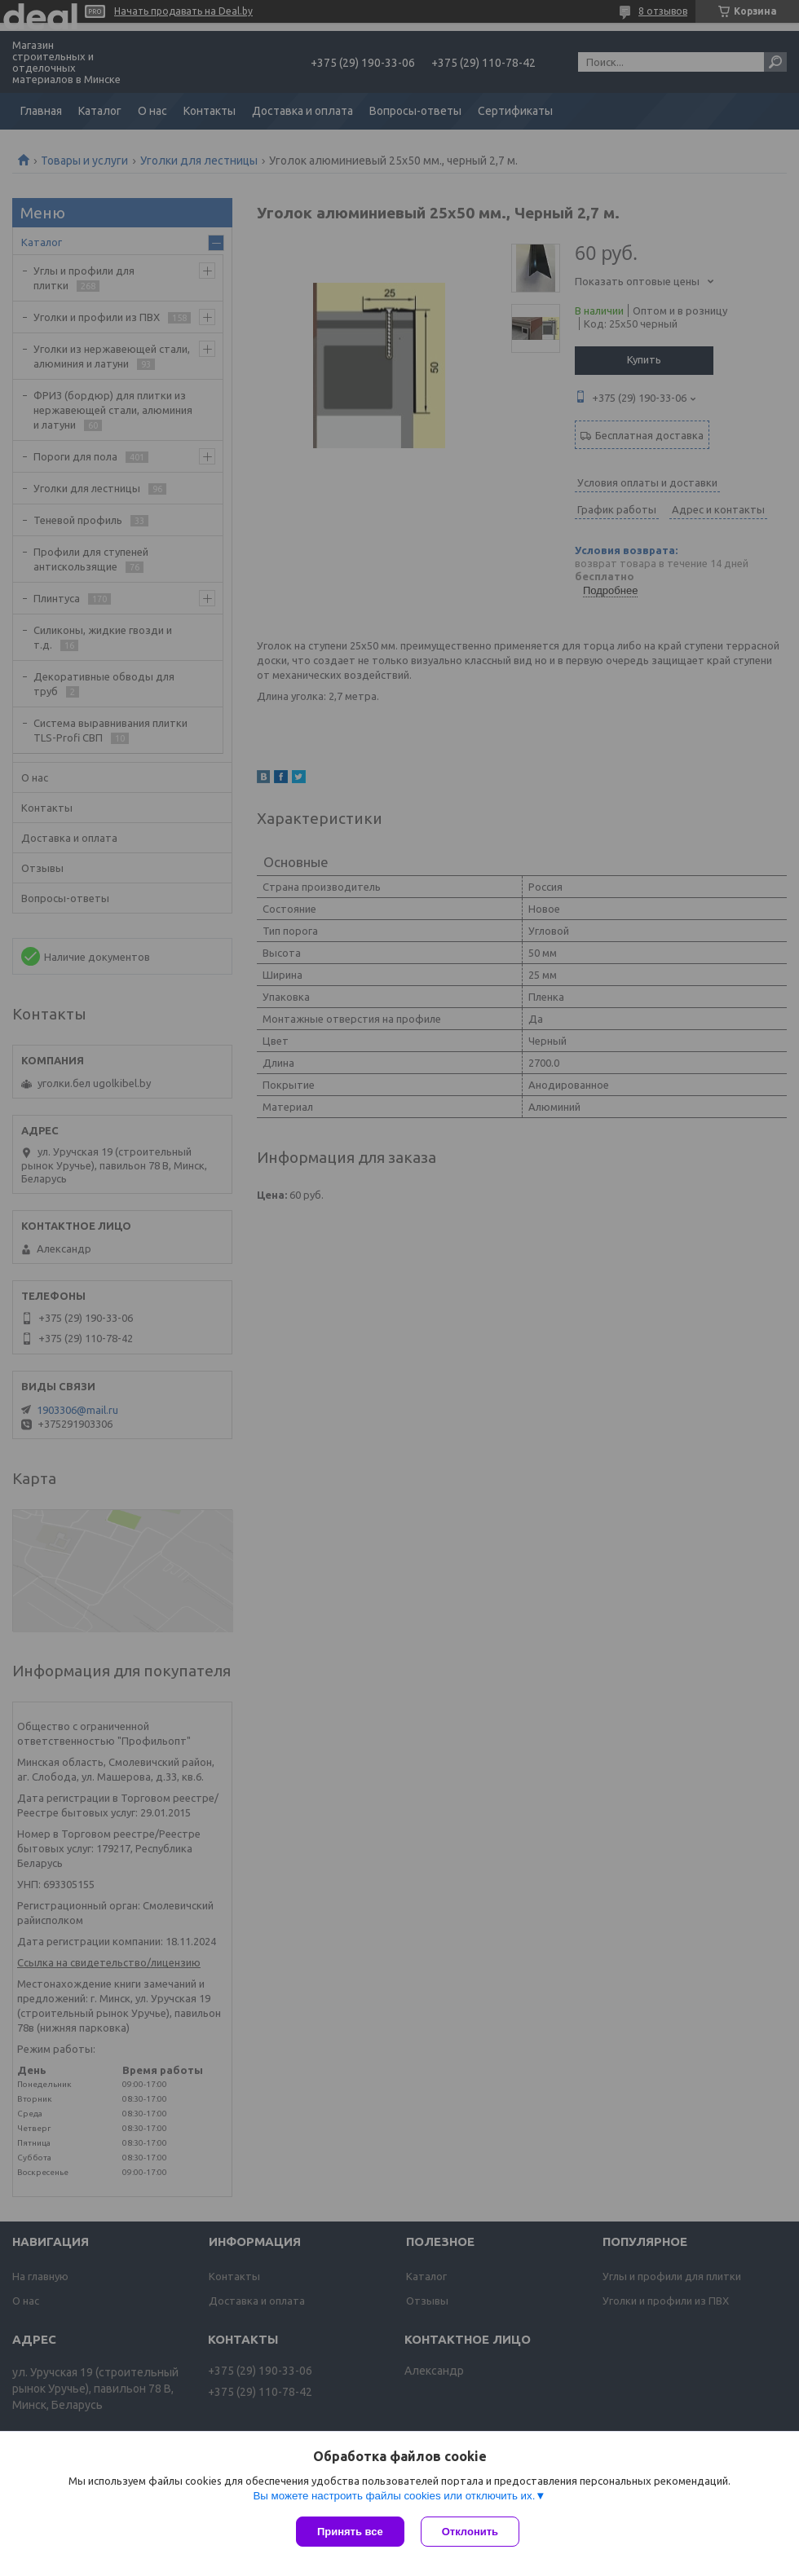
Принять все (350, 2531)
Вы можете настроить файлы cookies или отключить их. (394, 2496)
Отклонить (470, 2531)
